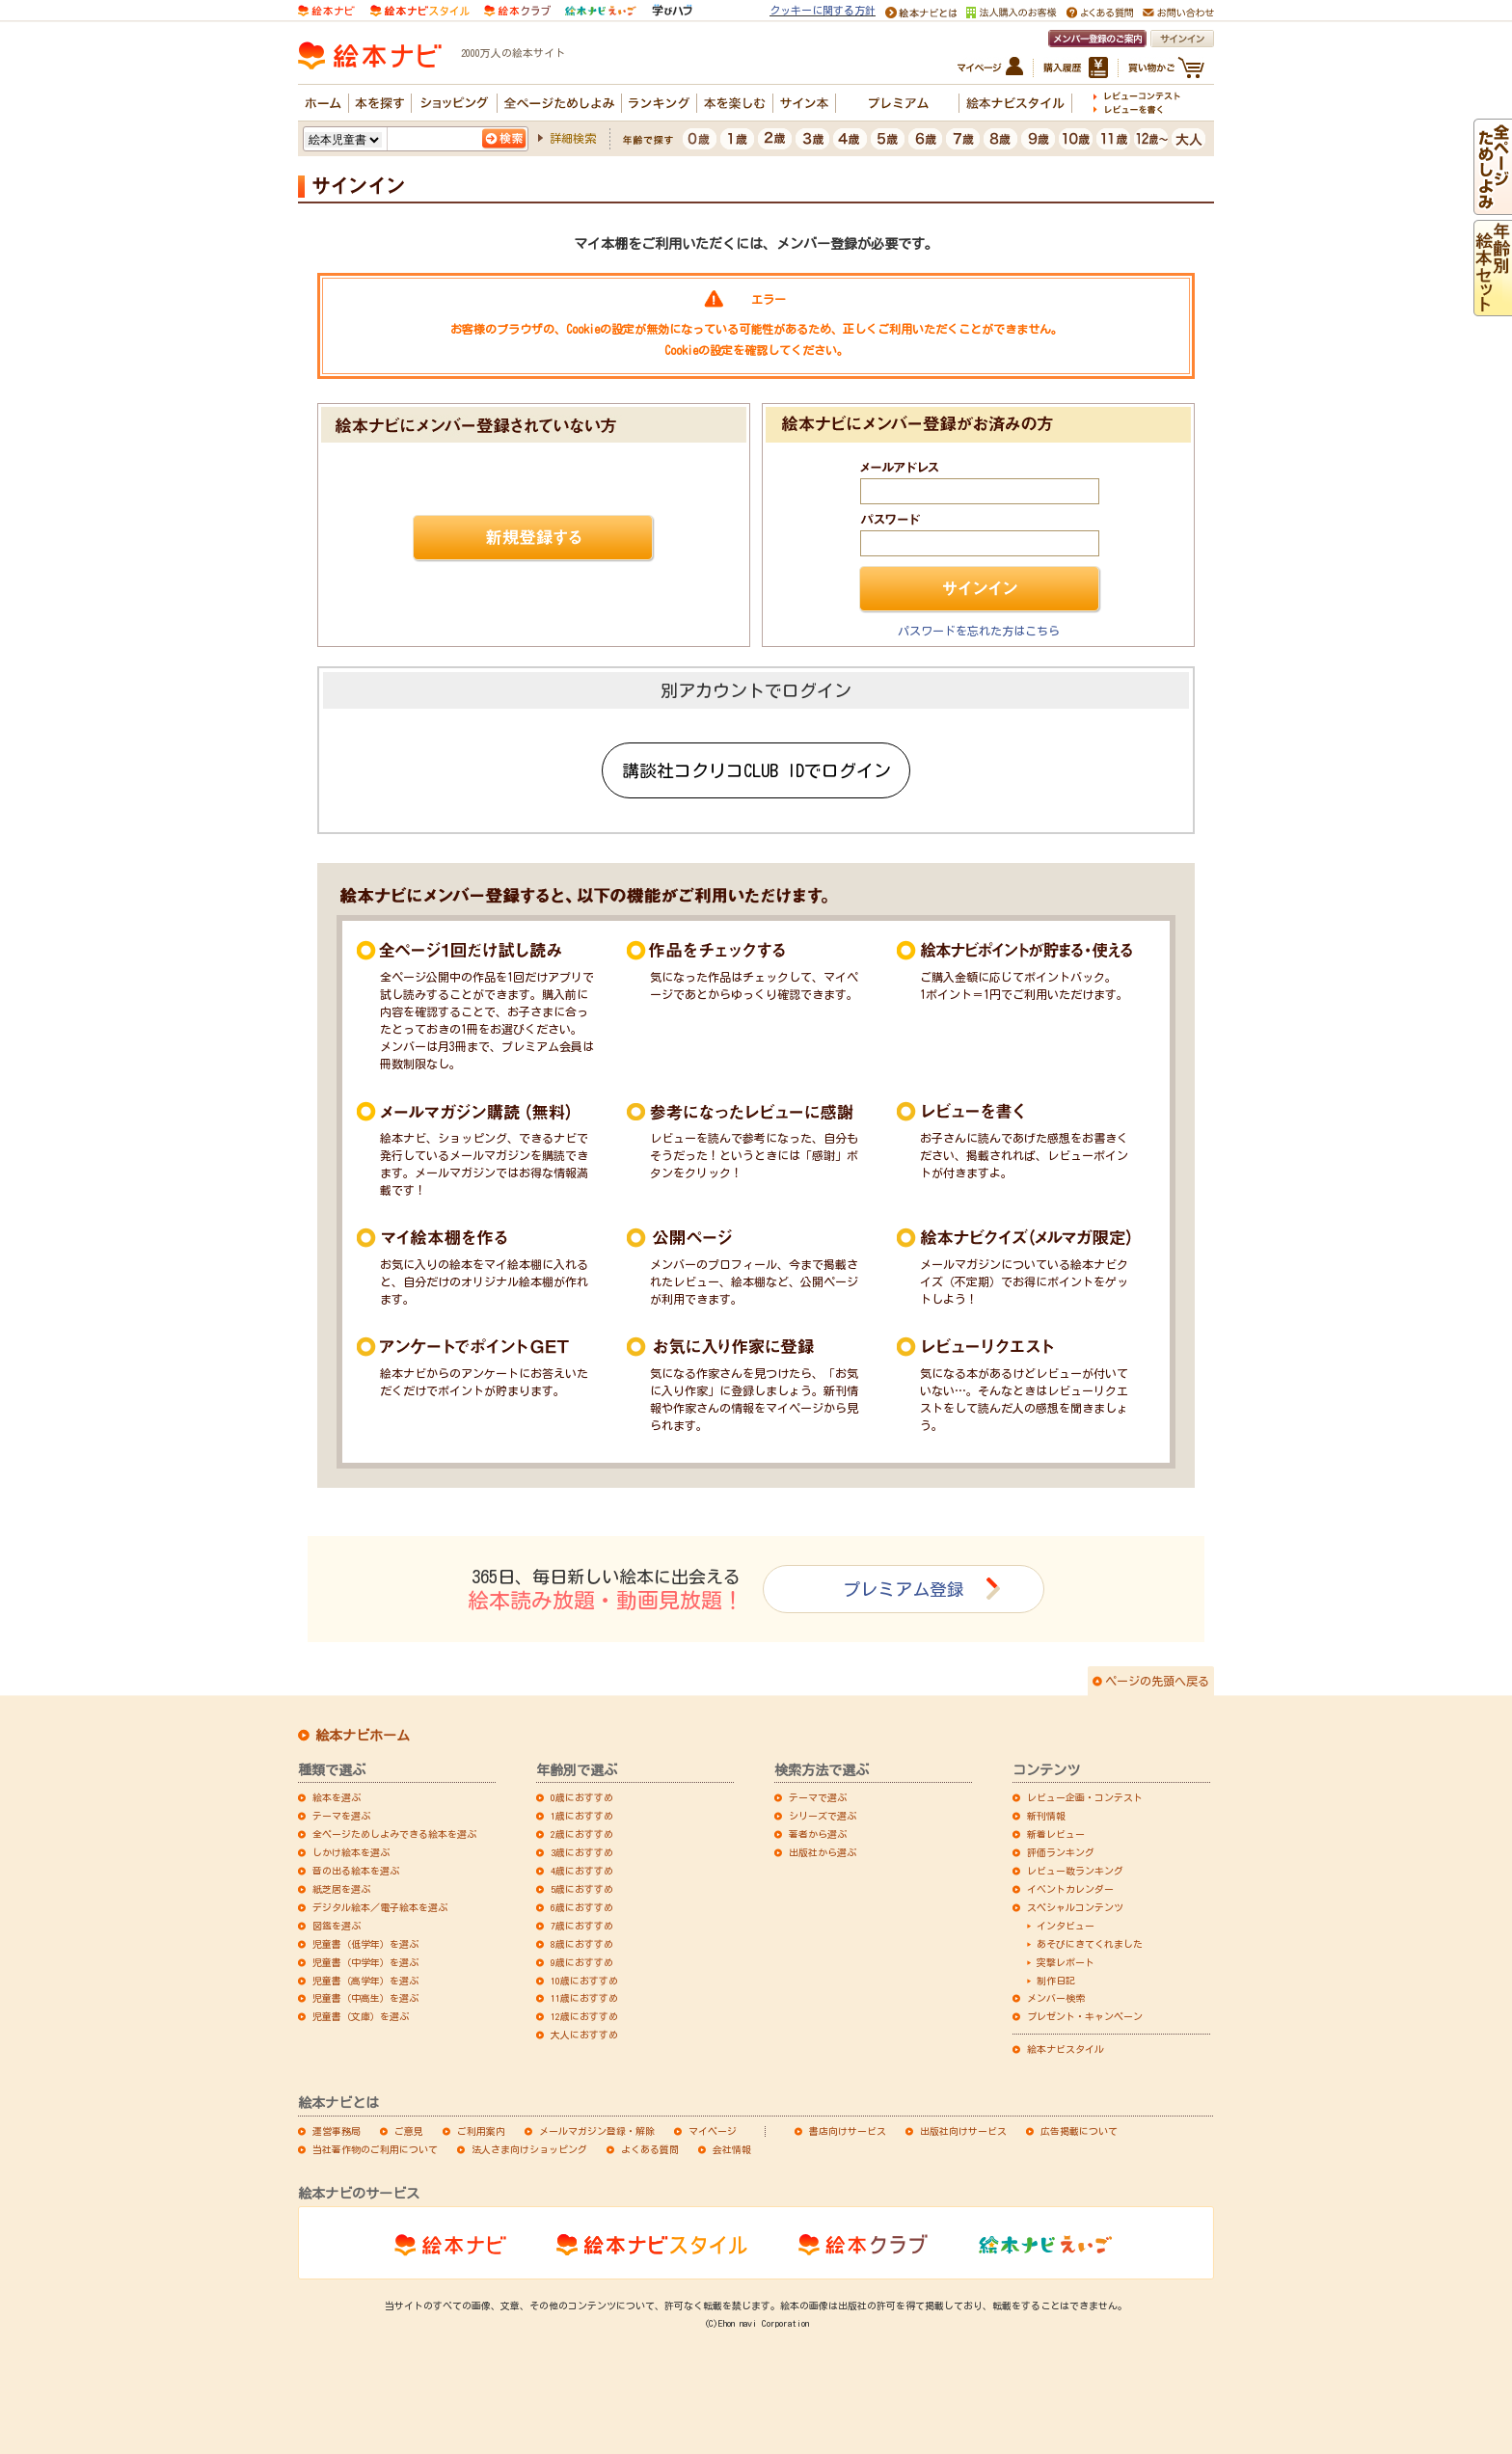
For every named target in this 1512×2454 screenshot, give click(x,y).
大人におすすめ (584, 2034)
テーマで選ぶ (818, 1797)
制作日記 (1056, 1980)
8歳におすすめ (582, 1944)
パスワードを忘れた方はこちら (979, 630)
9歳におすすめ (582, 1962)
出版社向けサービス (963, 2131)
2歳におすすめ (582, 1834)
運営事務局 (336, 2131)
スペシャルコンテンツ (1075, 1907)
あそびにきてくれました (1090, 1944)
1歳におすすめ (582, 1815)
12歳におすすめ (584, 2016)
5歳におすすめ (582, 1889)
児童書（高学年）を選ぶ (365, 1980)
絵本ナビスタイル (1065, 2049)
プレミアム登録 (903, 1589)
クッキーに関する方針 (823, 10)
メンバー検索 (1056, 1998)
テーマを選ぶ (341, 1815)
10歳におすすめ (584, 1980)
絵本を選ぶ (336, 1797)
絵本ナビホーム (362, 1735)
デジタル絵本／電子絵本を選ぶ (379, 1907)
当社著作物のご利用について (375, 2149)
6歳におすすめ (582, 1907)
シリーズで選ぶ (822, 1815)
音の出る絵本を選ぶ (355, 1870)
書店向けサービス (847, 2131)
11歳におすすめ (584, 1998)
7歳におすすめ (582, 1925)
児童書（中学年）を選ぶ (365, 1962)
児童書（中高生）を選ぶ (365, 1998)
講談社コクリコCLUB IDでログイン (756, 770)
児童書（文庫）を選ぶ (360, 2016)
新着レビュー (1056, 1834)
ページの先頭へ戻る (1157, 1680)
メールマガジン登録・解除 (597, 2131)
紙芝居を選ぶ (341, 1889)
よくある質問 (650, 2149)
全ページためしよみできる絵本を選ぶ (394, 1834)
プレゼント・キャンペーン (1085, 2016)
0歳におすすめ (582, 1797)
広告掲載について (1079, 2131)
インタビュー (1065, 1925)
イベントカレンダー (1070, 1889)
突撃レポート (1065, 1962)
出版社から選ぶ (822, 1852)
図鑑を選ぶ (336, 1925)
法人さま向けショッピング (529, 2149)
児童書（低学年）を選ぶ (365, 1944)
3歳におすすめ (582, 1852)
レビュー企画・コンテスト (1085, 1797)
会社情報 (732, 2149)
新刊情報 (1046, 1815)
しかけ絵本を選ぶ (351, 1852)
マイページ (712, 2131)
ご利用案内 (481, 2131)
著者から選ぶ (818, 1834)
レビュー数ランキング (1075, 1870)
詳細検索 (573, 138)
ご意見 (408, 2131)
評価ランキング (1060, 1852)
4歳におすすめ (582, 1870)
